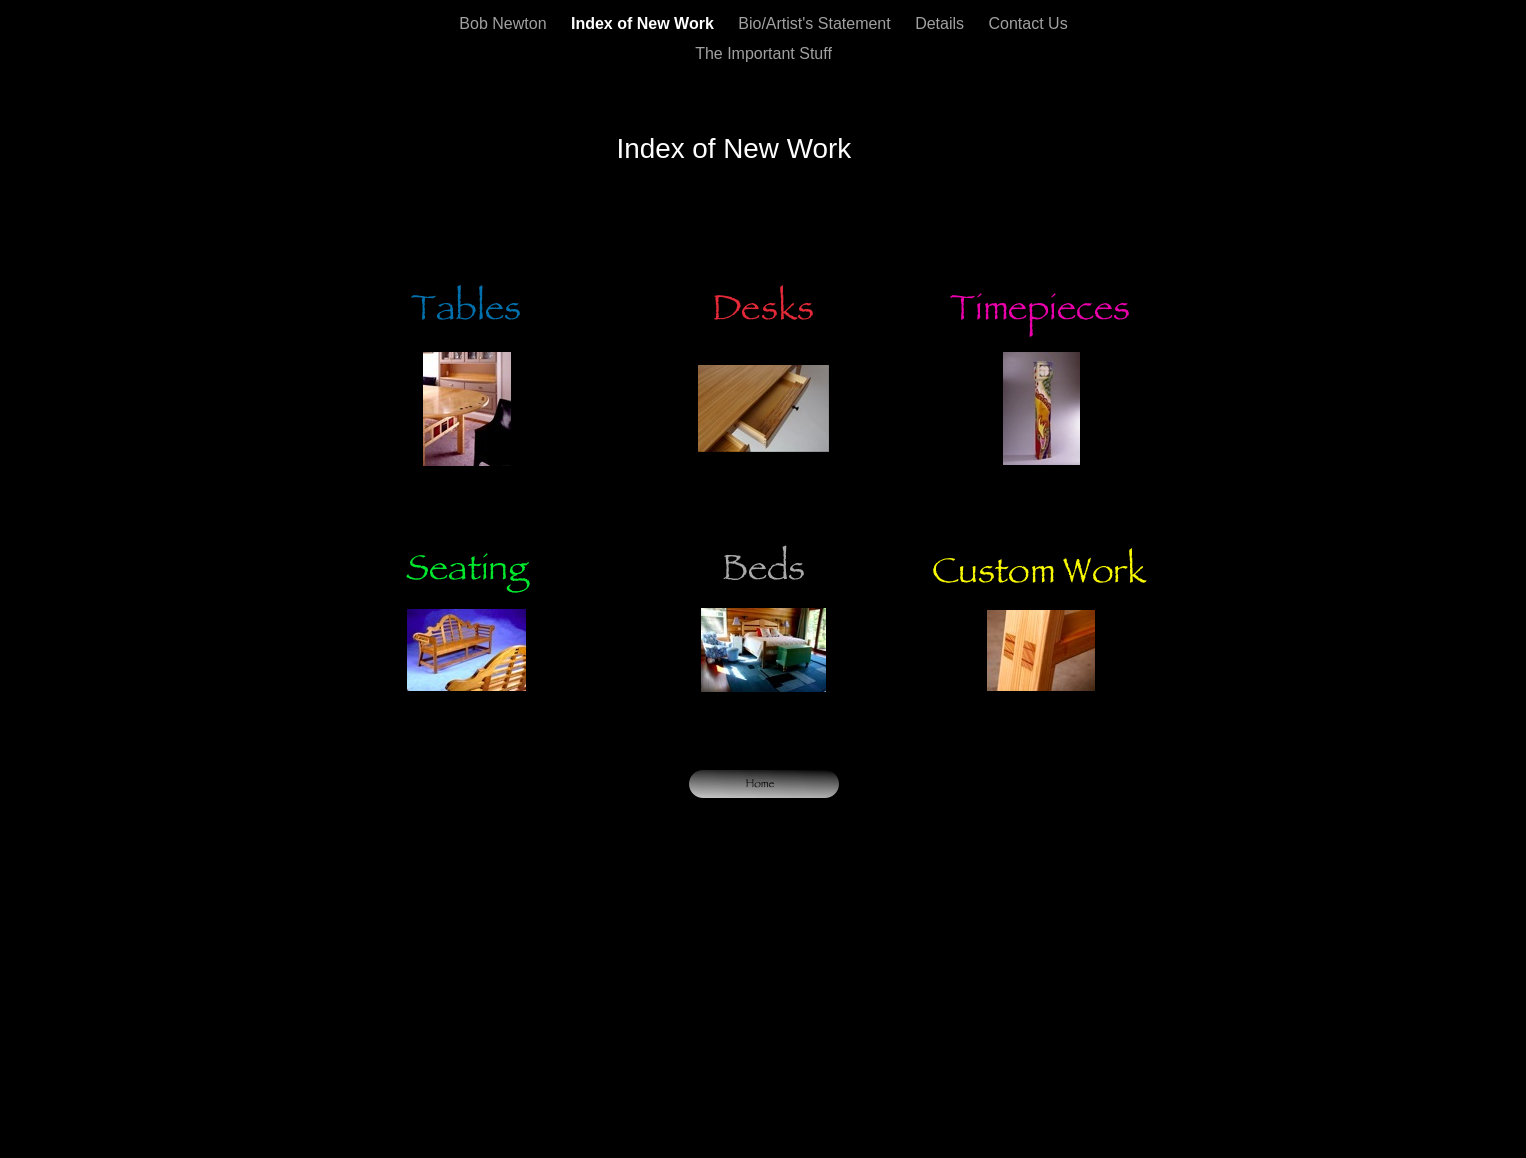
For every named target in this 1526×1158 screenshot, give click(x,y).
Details (941, 23)
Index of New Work (644, 23)
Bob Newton (505, 23)
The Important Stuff (763, 53)
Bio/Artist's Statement (816, 23)
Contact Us (1028, 23)
